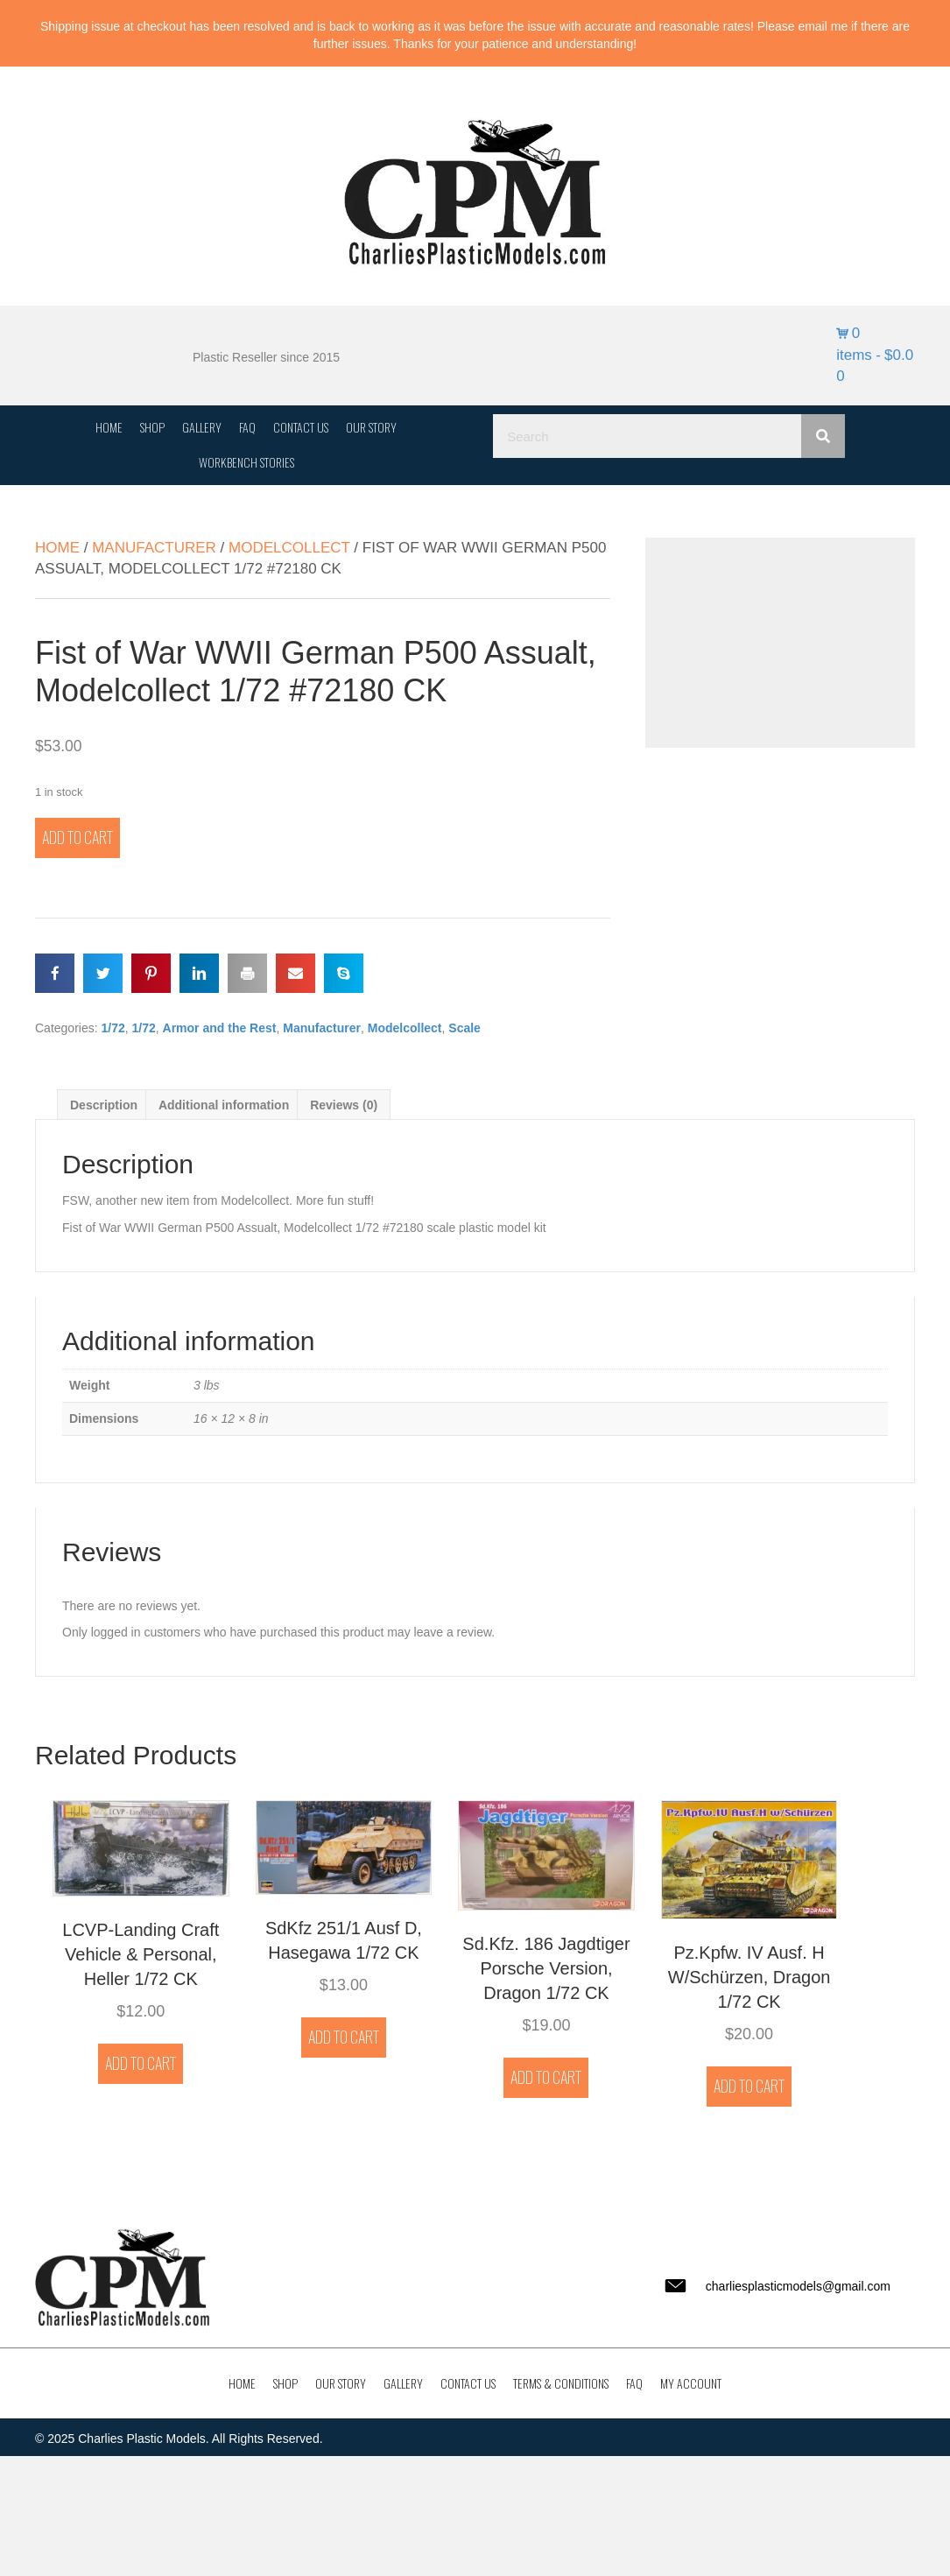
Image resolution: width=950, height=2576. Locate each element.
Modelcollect (289, 547)
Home (57, 547)
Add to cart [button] (140, 2063)
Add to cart (77, 837)
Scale (464, 1028)
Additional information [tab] (223, 1105)
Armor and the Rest (220, 1028)
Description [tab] (103, 1105)
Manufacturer (154, 547)
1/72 (112, 1028)
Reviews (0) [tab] (343, 1105)
